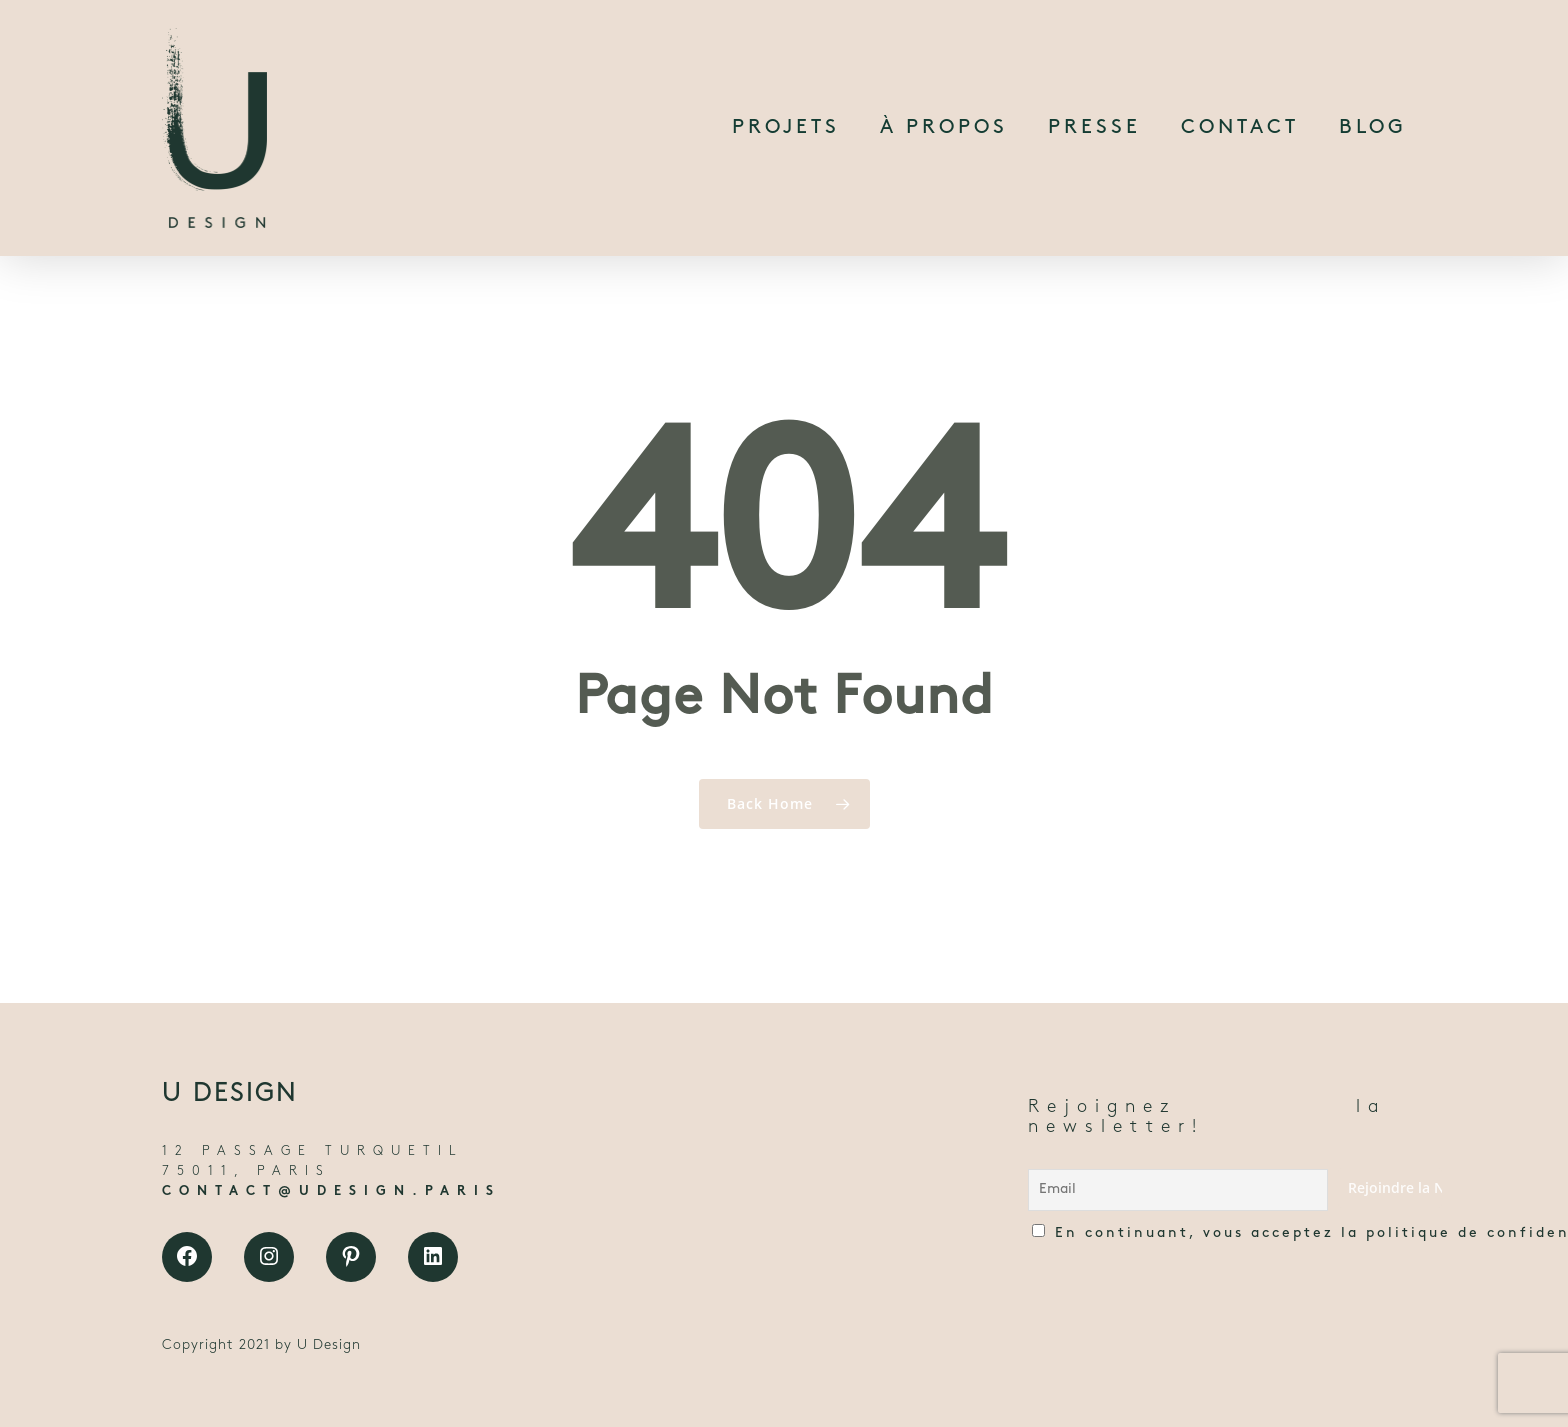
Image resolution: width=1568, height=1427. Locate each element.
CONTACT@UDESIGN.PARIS (331, 1191)
